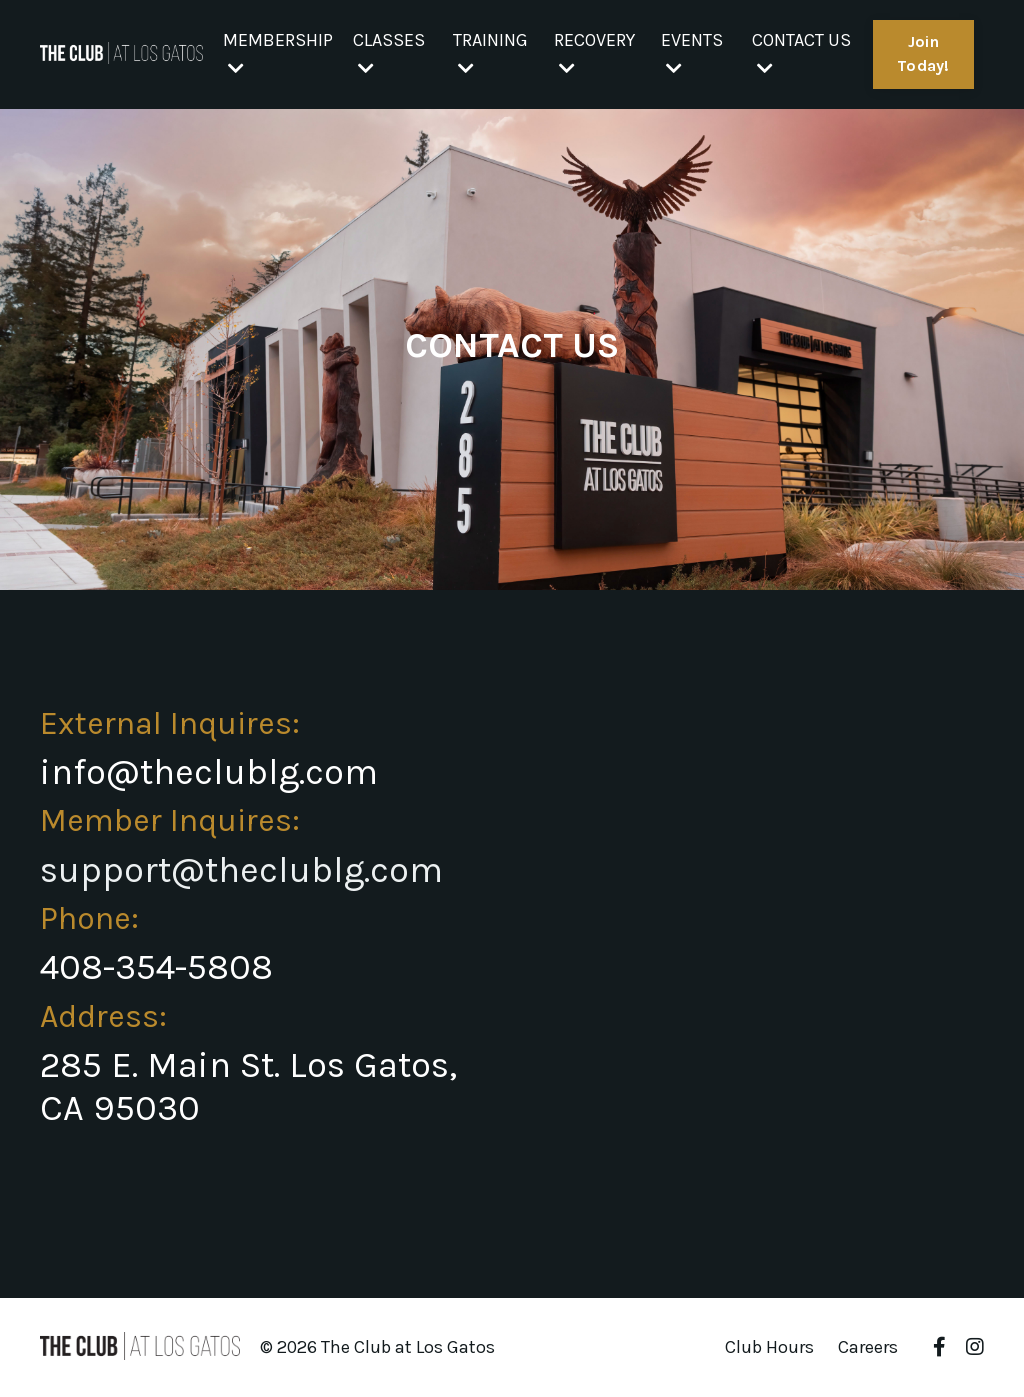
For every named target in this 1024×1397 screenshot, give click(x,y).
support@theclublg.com (241, 870)
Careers (868, 1347)
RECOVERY (594, 53)
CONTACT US (801, 53)
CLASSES (389, 53)
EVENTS (692, 53)
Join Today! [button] (923, 53)
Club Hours (769, 1347)
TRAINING (490, 53)
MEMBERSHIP (278, 53)
